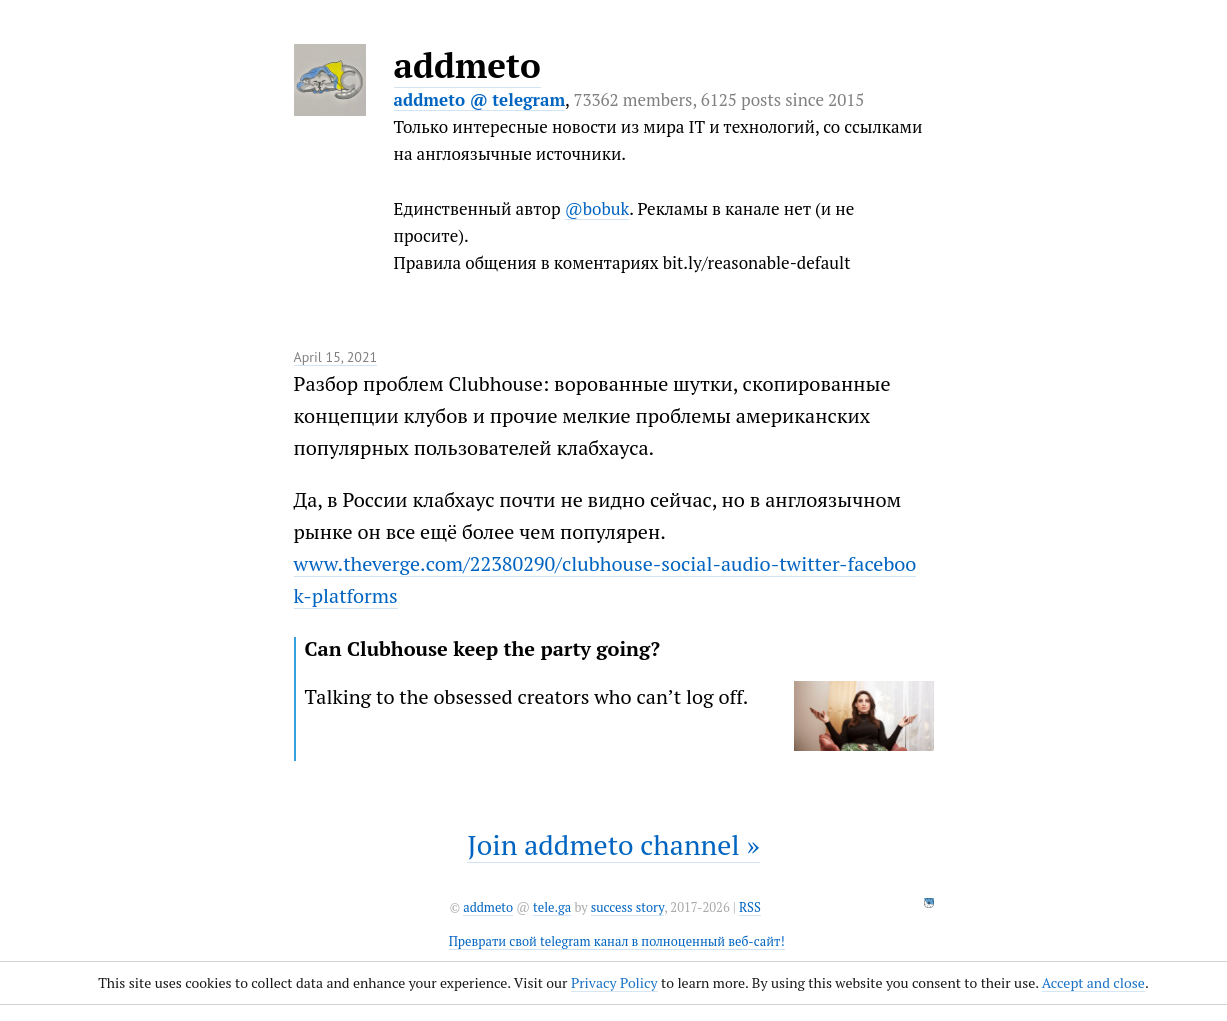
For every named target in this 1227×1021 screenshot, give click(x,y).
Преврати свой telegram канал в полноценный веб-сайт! (617, 941)
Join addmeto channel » (613, 844)
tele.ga (552, 907)
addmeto (467, 65)
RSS (750, 907)
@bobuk (597, 208)
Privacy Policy (614, 982)
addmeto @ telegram (480, 99)
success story (627, 907)
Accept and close (1093, 982)
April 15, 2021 (336, 357)
